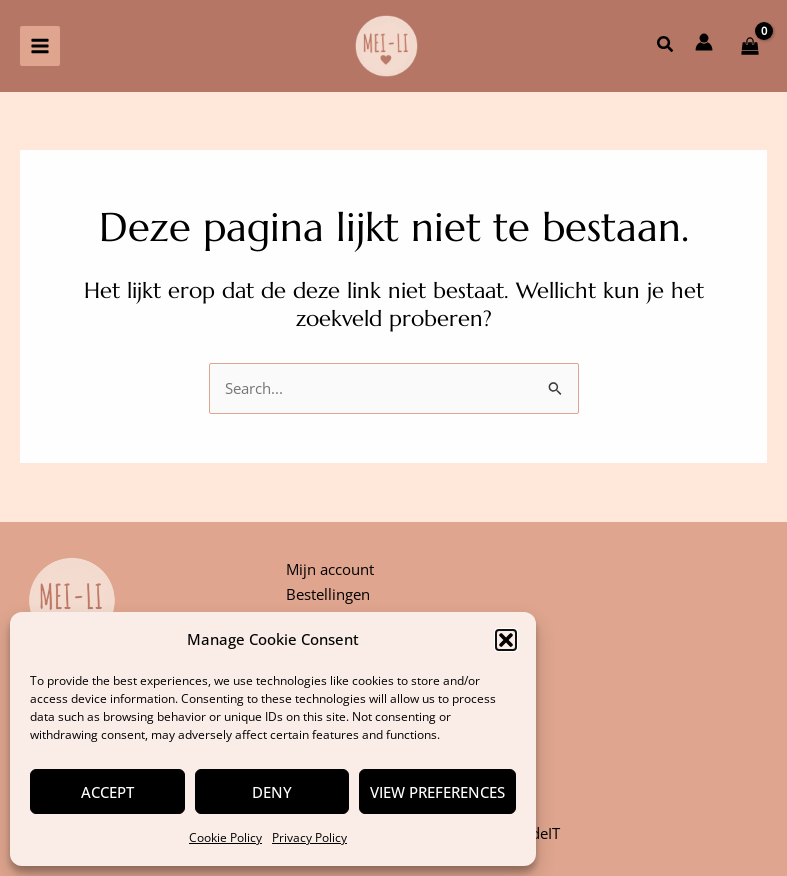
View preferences (437, 792)
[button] (506, 640)
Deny (272, 792)
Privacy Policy (309, 837)
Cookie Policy (225, 837)
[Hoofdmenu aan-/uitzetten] (40, 46)
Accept (107, 792)
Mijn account (330, 569)
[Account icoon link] (704, 42)
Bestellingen (328, 594)
